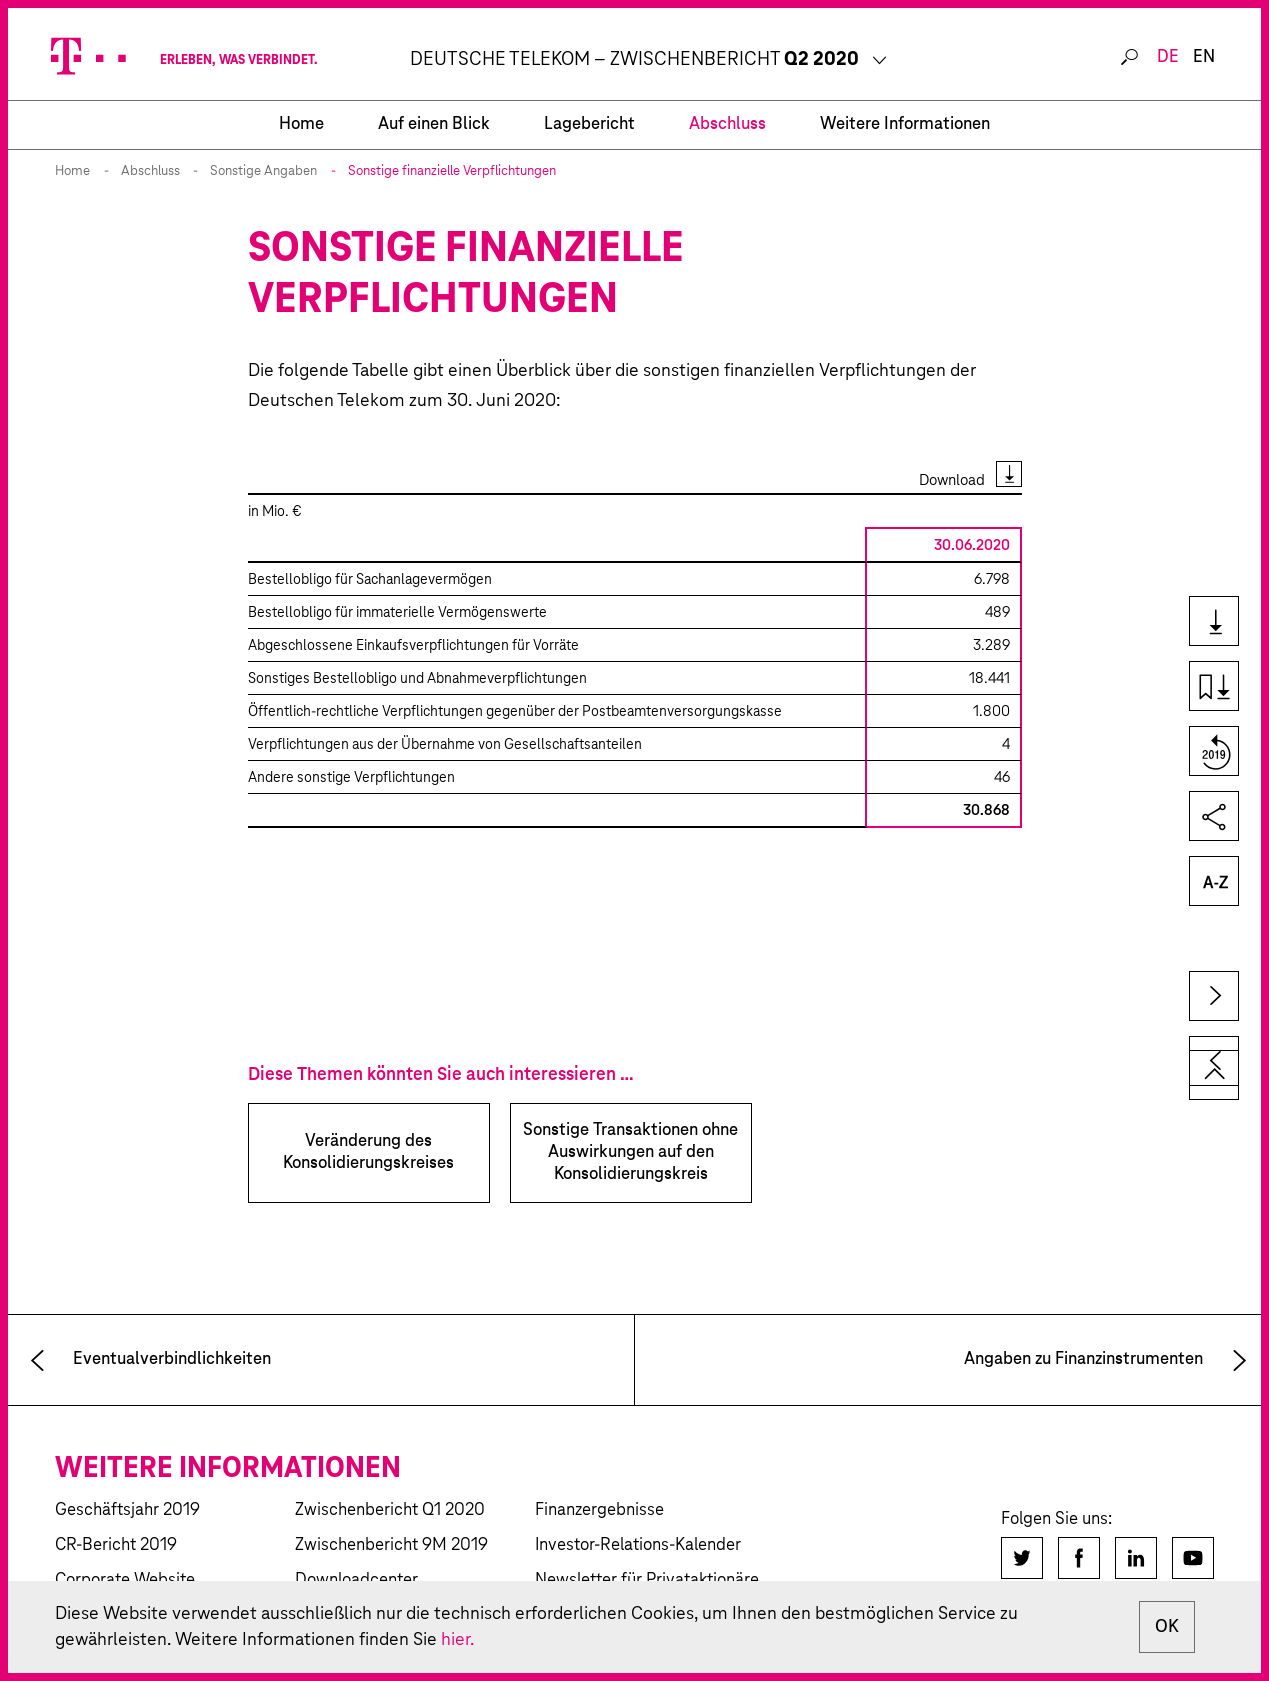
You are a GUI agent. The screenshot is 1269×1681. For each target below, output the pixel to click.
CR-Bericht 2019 (116, 1545)
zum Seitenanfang (1214, 1075)
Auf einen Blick (434, 124)
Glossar (1212, 882)
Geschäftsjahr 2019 (127, 1510)
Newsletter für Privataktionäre (647, 1580)
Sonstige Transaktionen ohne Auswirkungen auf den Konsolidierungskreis (630, 1152)
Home (72, 171)
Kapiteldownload (1212, 687)
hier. (457, 1640)
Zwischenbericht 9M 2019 (391, 1545)
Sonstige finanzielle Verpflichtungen (452, 171)
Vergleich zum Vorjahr (1212, 752)
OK (1167, 1627)
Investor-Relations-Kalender (638, 1545)
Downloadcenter (356, 1580)
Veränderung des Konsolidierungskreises (368, 1152)
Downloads (1212, 622)
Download (952, 480)
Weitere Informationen (905, 124)
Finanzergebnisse (599, 1510)
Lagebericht (589, 124)
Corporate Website (125, 1580)
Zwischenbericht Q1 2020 (390, 1510)
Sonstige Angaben (263, 171)
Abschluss (727, 124)
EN (1204, 57)
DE (1168, 57)
